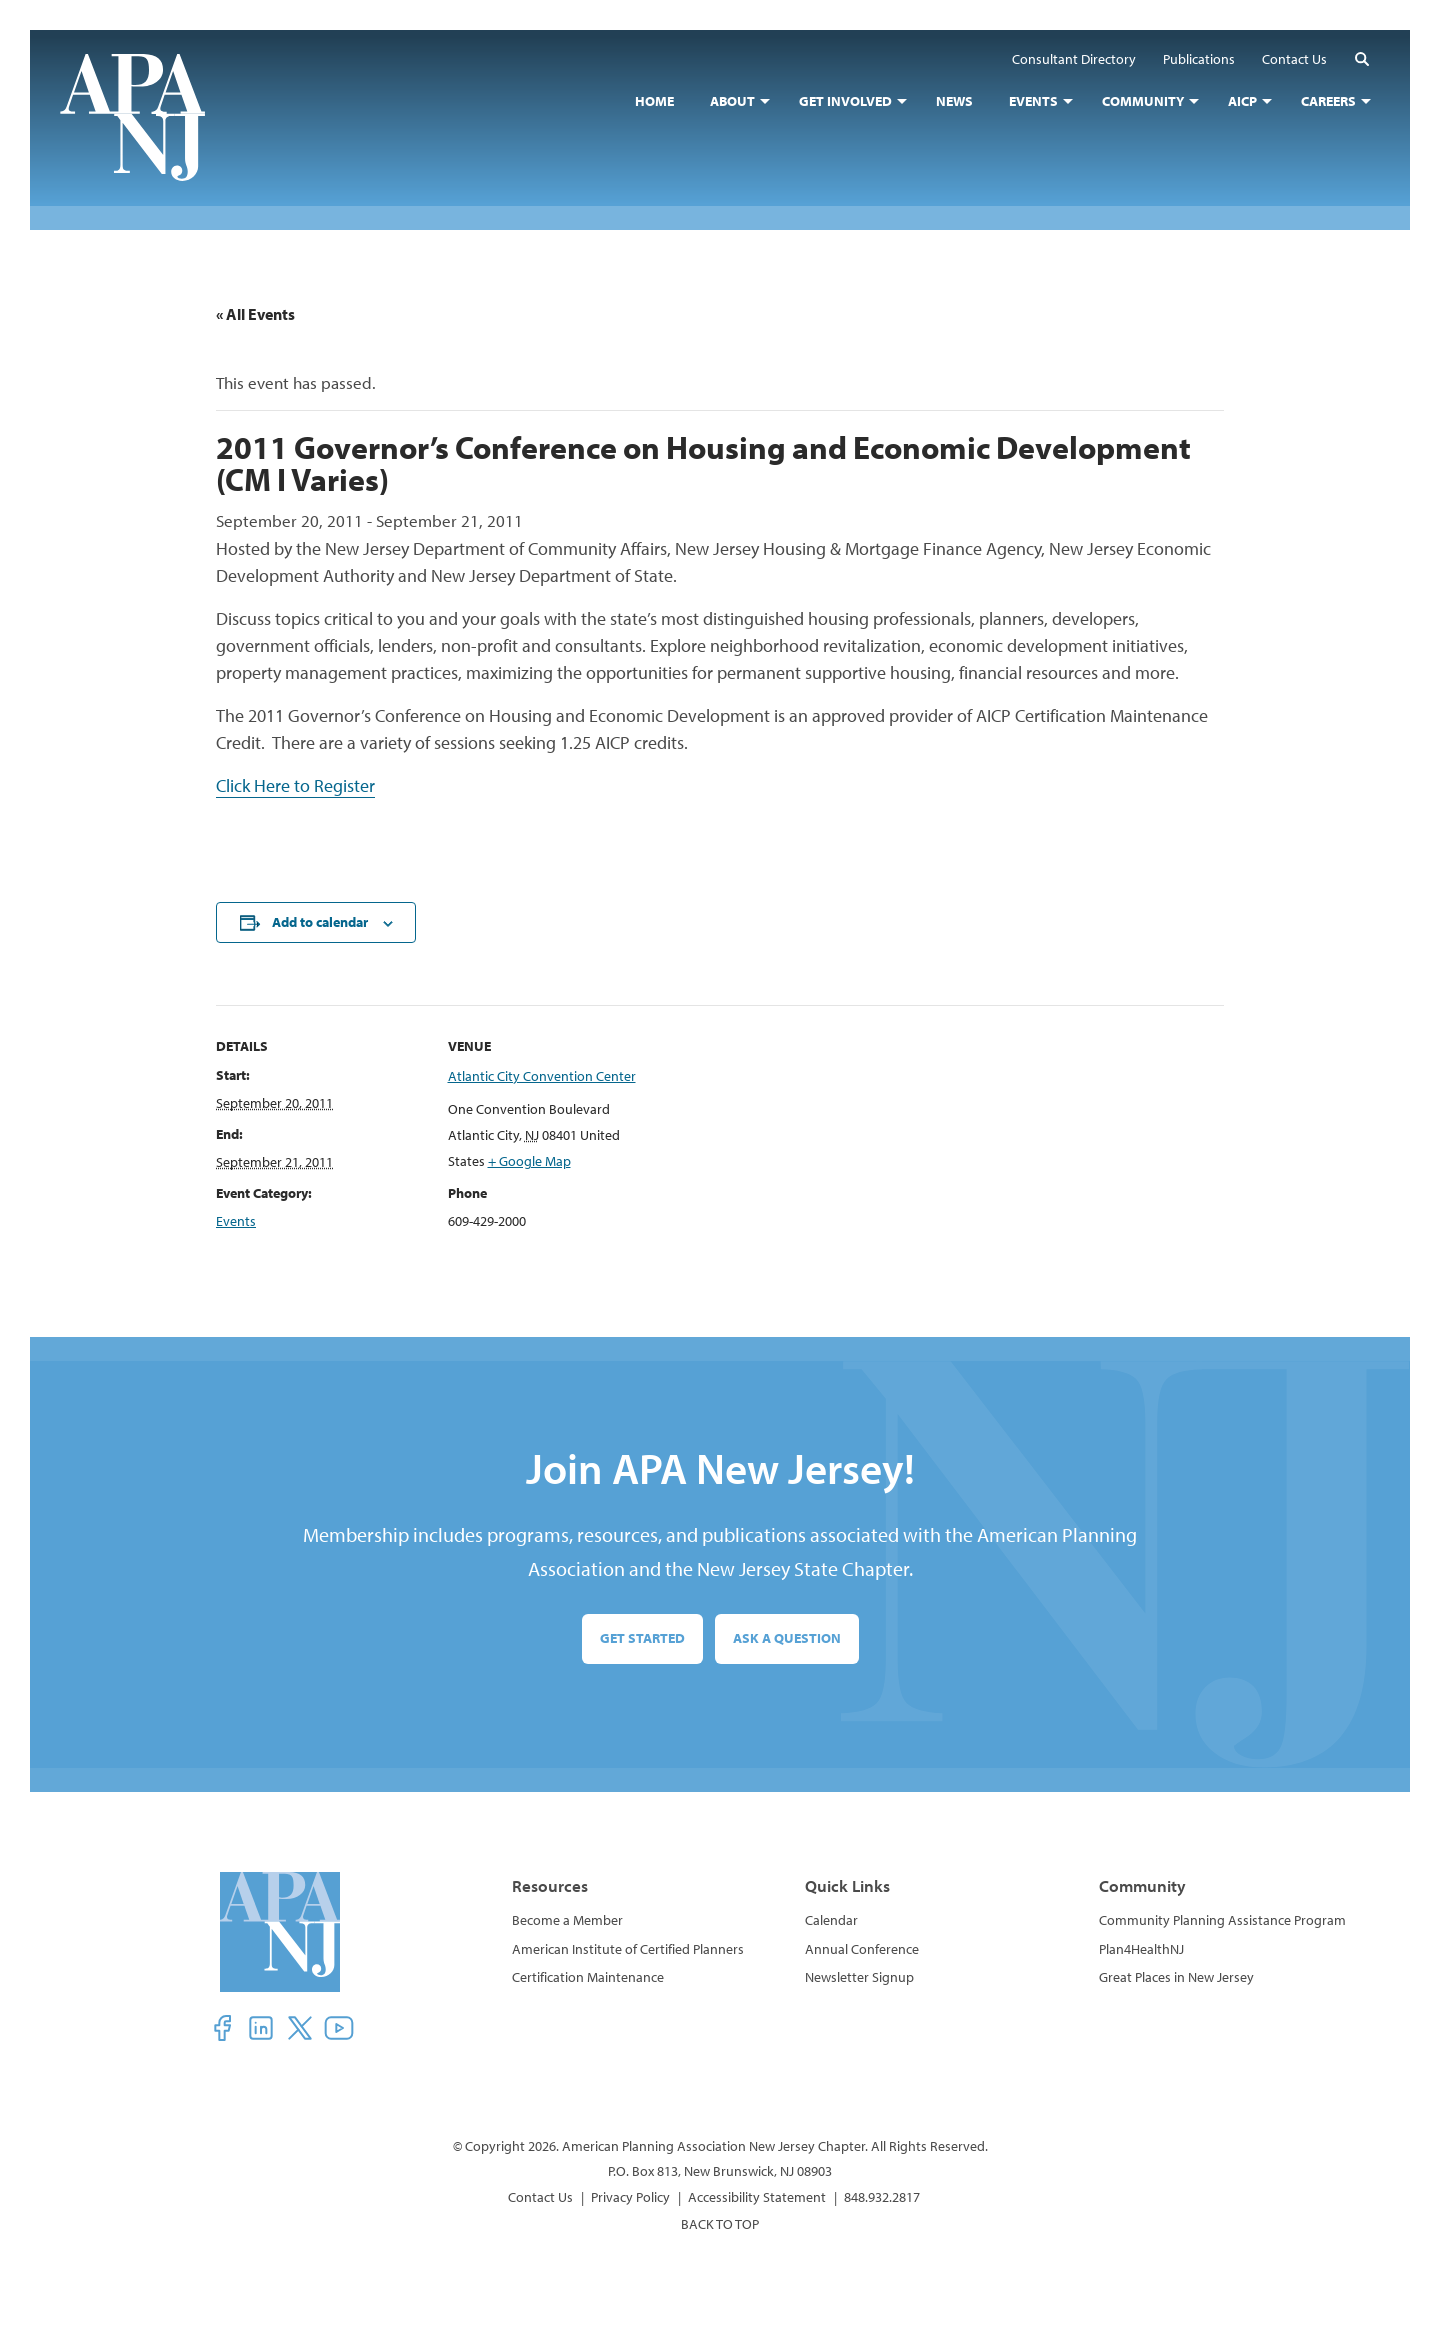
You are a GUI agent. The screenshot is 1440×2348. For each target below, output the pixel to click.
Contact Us (540, 2197)
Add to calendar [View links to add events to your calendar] (320, 922)
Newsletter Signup (859, 1977)
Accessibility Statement (757, 2197)
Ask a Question (787, 1638)
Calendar (831, 1920)
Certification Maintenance (588, 1977)
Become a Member (567, 1920)
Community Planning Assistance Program (1222, 1920)
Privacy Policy (630, 2197)
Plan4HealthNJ (1141, 1949)
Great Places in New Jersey (1176, 1977)
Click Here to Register (295, 785)
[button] (1362, 58)
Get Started (642, 1638)
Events (236, 1221)
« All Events (255, 314)
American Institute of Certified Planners (628, 1949)
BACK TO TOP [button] (720, 2224)
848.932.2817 (882, 2197)
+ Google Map (529, 1161)
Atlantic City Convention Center (542, 1076)
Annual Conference (862, 1949)
